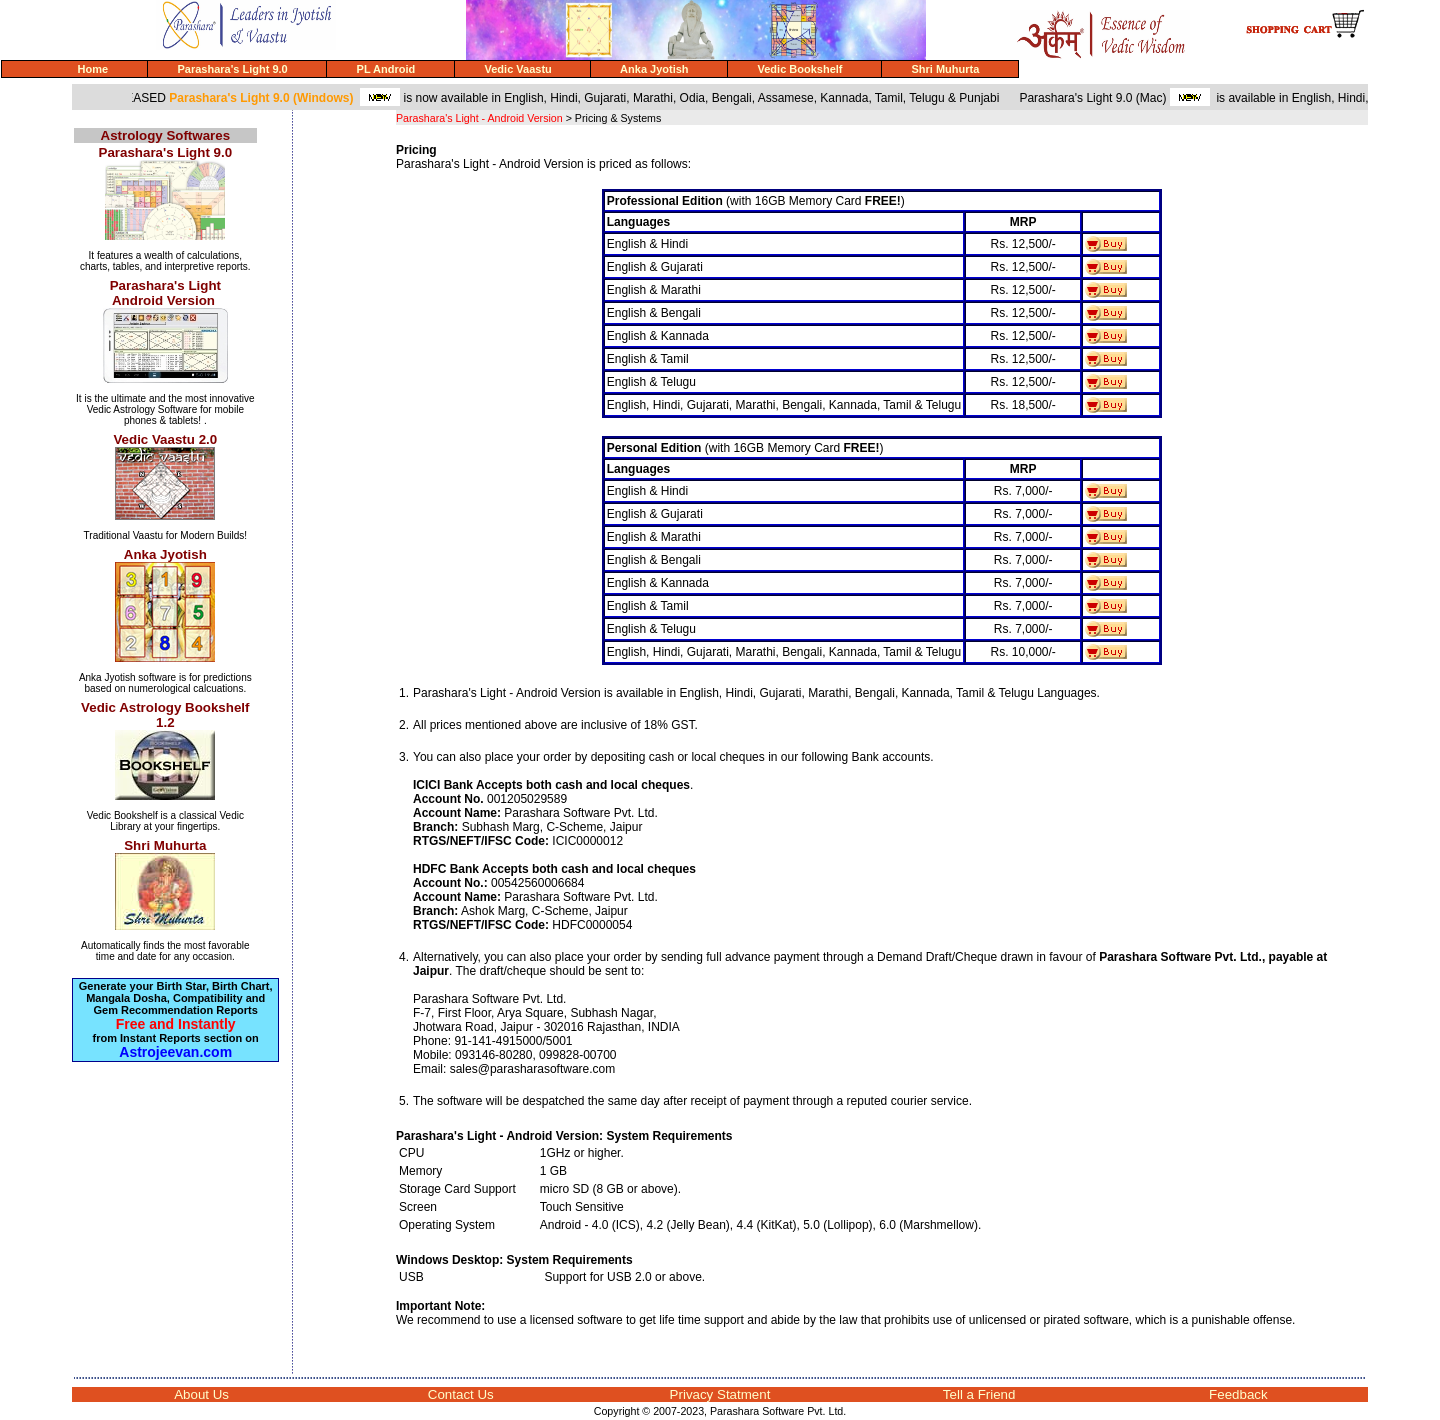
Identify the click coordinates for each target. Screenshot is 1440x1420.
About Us (201, 1394)
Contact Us (461, 1394)
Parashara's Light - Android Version (479, 118)
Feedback (1238, 1394)
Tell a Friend (979, 1394)
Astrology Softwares (166, 135)
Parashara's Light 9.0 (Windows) (269, 98)
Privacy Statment (720, 1394)
